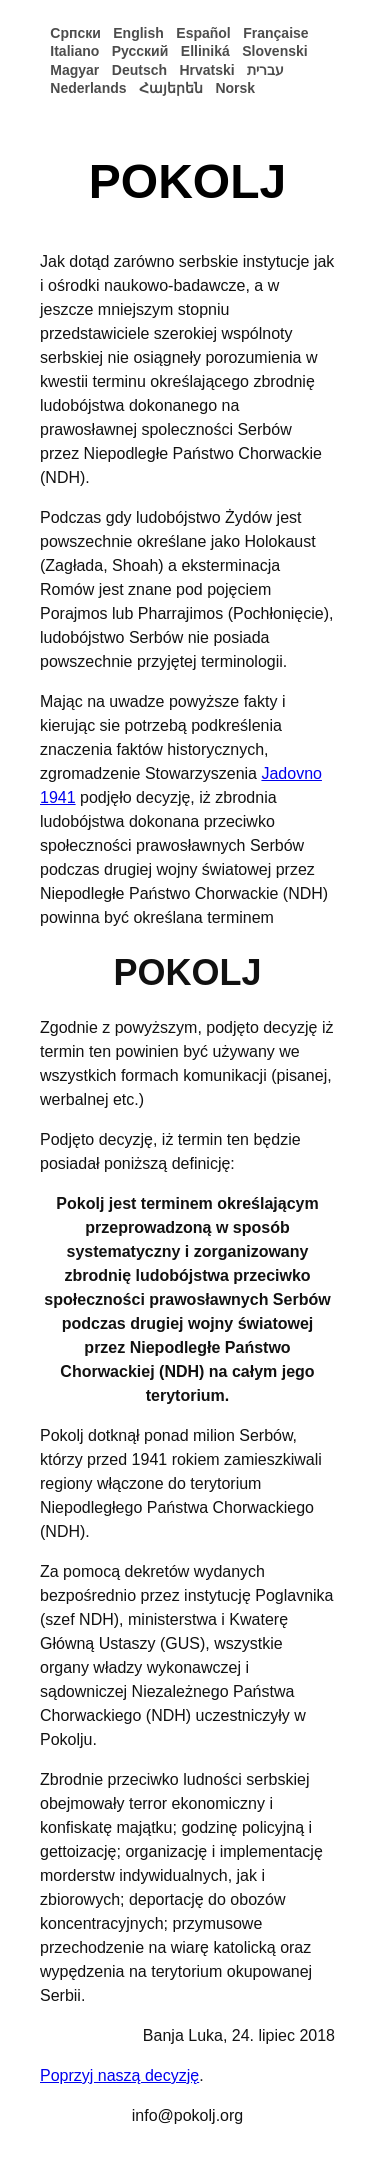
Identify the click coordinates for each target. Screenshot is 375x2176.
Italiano (74, 51)
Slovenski (274, 51)
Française (275, 33)
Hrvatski (206, 70)
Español (203, 33)
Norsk (235, 88)
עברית (265, 70)
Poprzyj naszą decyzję (119, 2075)
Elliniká (205, 51)
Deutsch (139, 70)
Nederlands (88, 88)
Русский (140, 51)
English (138, 33)
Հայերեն (171, 88)
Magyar (74, 70)
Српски (75, 33)
